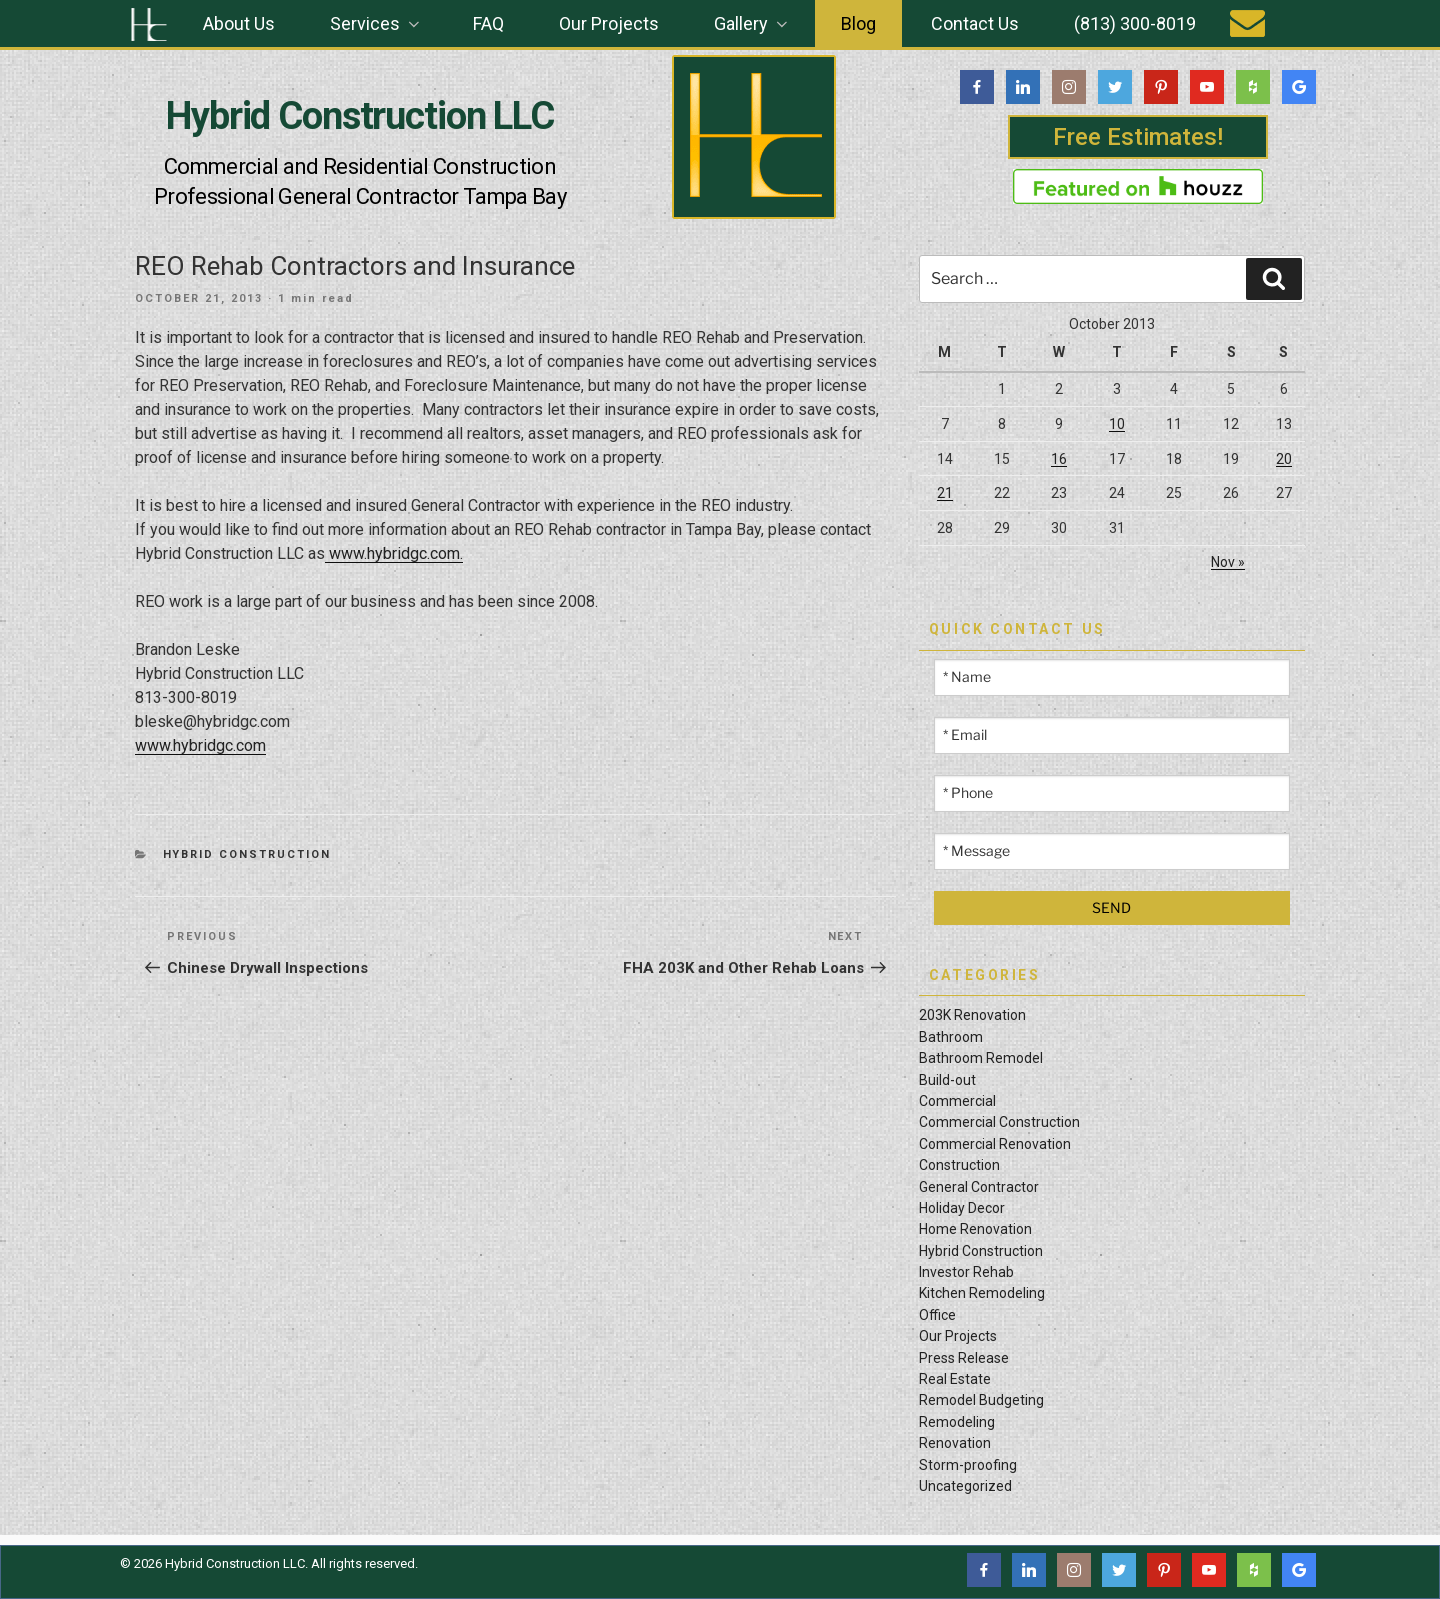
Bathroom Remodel (981, 1058)
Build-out (947, 1080)
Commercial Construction (999, 1122)
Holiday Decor (962, 1208)
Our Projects (609, 23)
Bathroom (951, 1037)
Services (376, 23)
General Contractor (979, 1187)
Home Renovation (975, 1229)
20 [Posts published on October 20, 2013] (1284, 459)
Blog (858, 23)
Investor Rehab (966, 1272)
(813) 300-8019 (1135, 23)
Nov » (1228, 562)
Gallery (752, 23)
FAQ (488, 23)
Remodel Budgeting (981, 1400)
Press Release (964, 1358)
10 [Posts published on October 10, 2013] (1117, 424)
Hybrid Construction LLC (360, 116)
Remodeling (957, 1422)
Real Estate (955, 1379)
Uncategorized (965, 1486)
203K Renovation (972, 1015)
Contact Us (975, 23)
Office (937, 1315)
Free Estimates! (1138, 137)
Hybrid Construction (247, 854)
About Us (239, 23)
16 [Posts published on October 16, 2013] (1059, 459)
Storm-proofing (968, 1465)
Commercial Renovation (995, 1144)
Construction (959, 1165)
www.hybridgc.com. (394, 553)
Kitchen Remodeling (982, 1293)
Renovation (955, 1443)
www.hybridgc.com (200, 745)
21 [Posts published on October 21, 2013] (945, 493)
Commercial (957, 1101)
